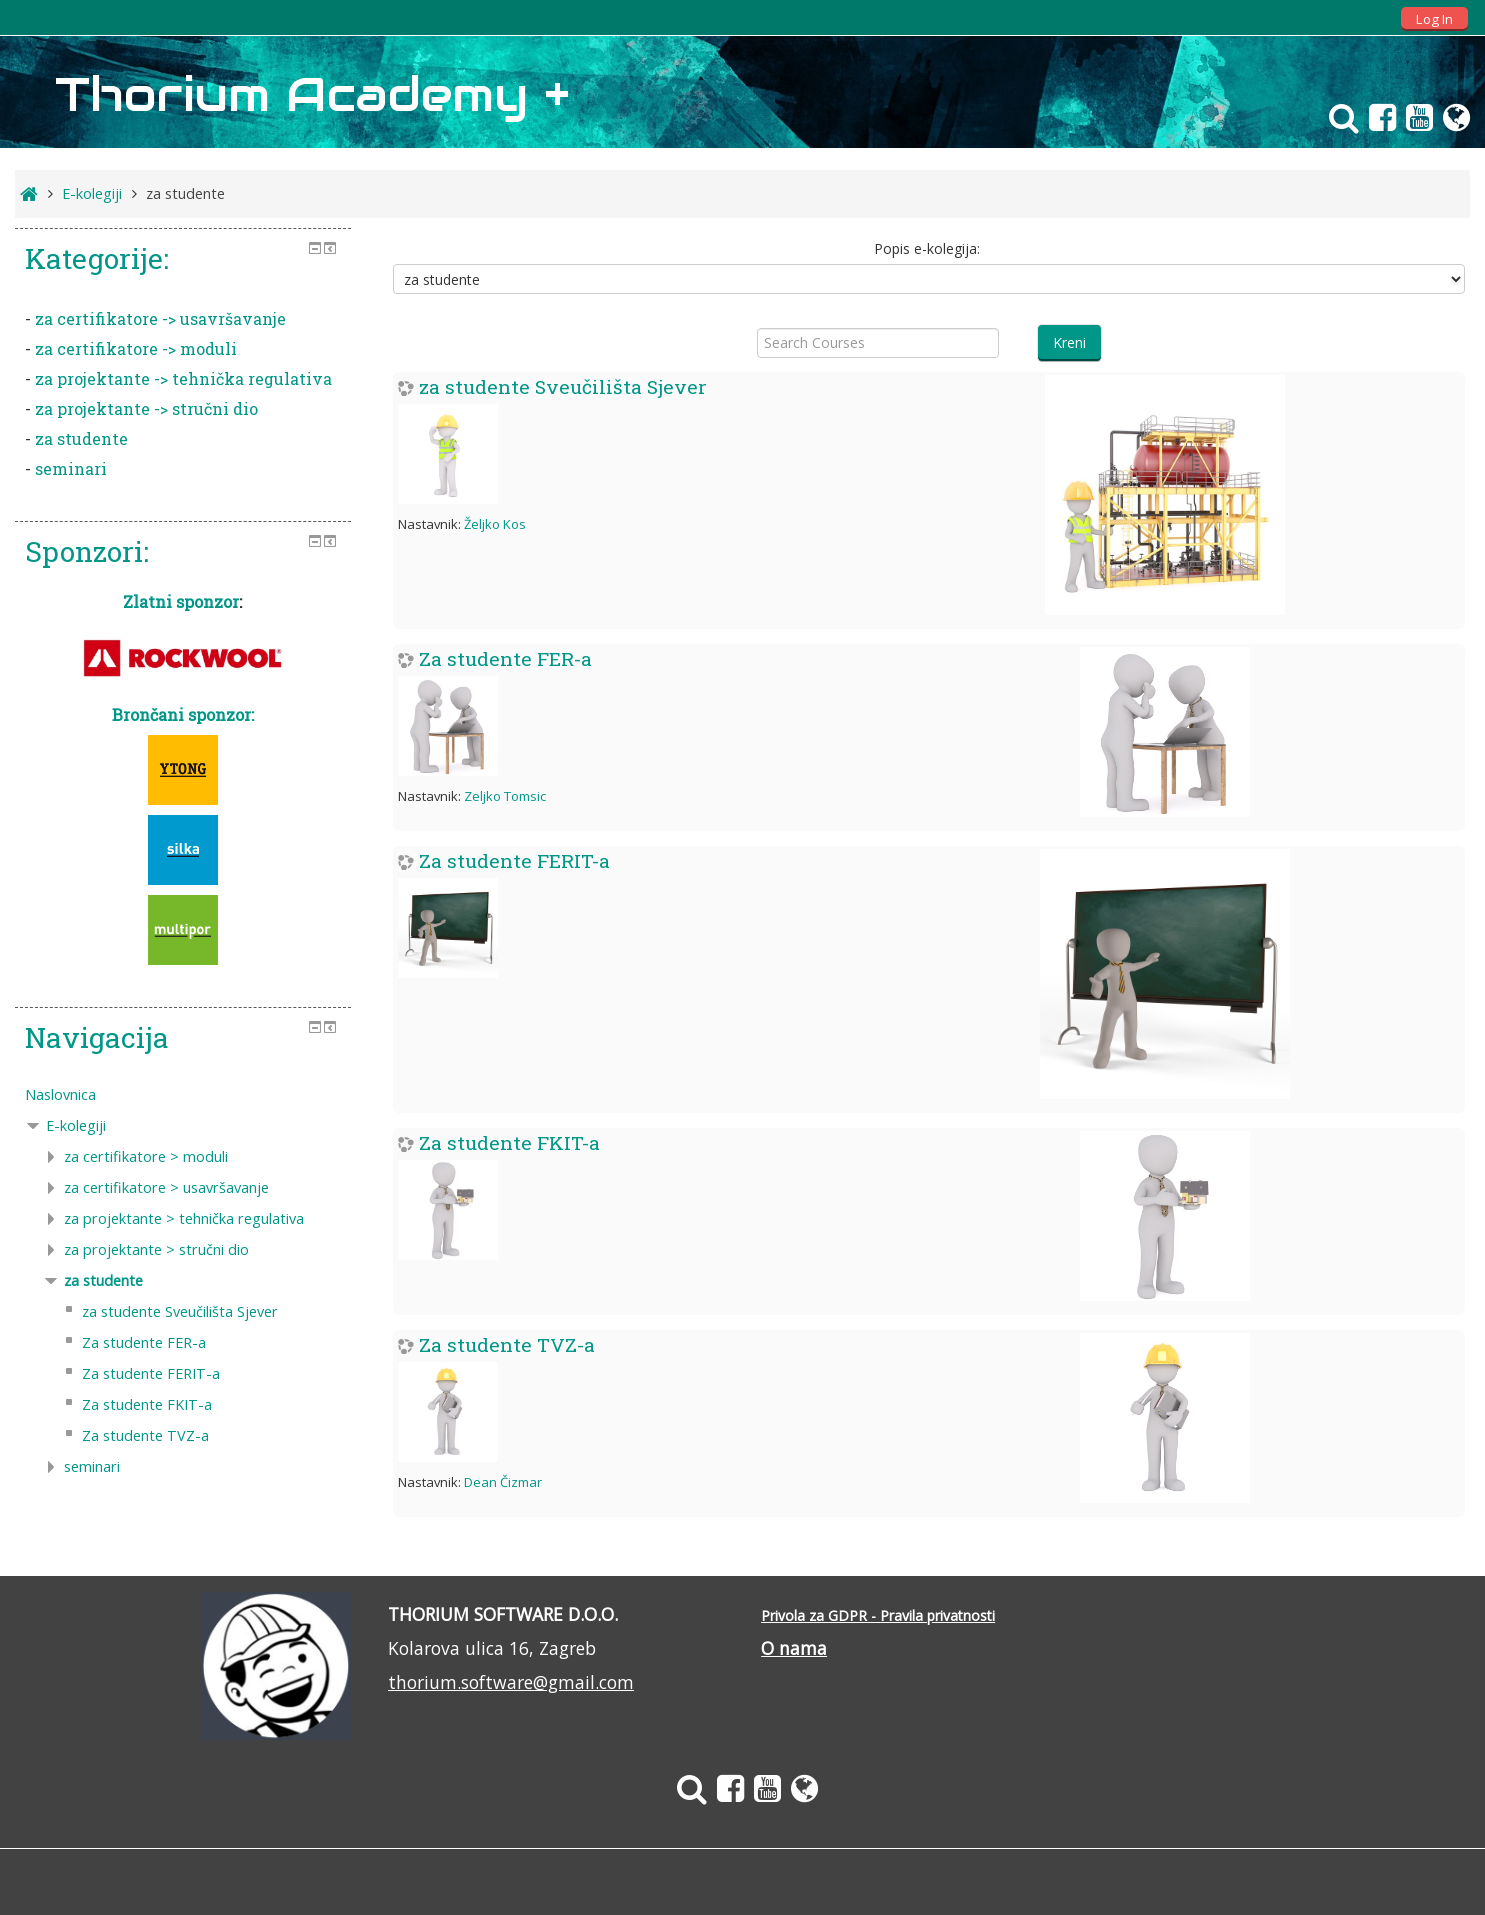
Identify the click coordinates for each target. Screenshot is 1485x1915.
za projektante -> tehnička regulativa (183, 378)
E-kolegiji (76, 1125)
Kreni (1069, 342)
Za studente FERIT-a (514, 860)
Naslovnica (60, 1094)
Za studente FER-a (505, 658)
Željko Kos (495, 524)
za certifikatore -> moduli (136, 348)
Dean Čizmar (503, 1482)
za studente (81, 438)
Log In (1434, 19)
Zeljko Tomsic (505, 796)
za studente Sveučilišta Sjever (563, 386)
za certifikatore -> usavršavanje (160, 318)
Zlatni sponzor (181, 601)
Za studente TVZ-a (507, 1344)
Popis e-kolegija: (927, 248)
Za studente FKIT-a (509, 1142)
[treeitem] (183, 1095)
